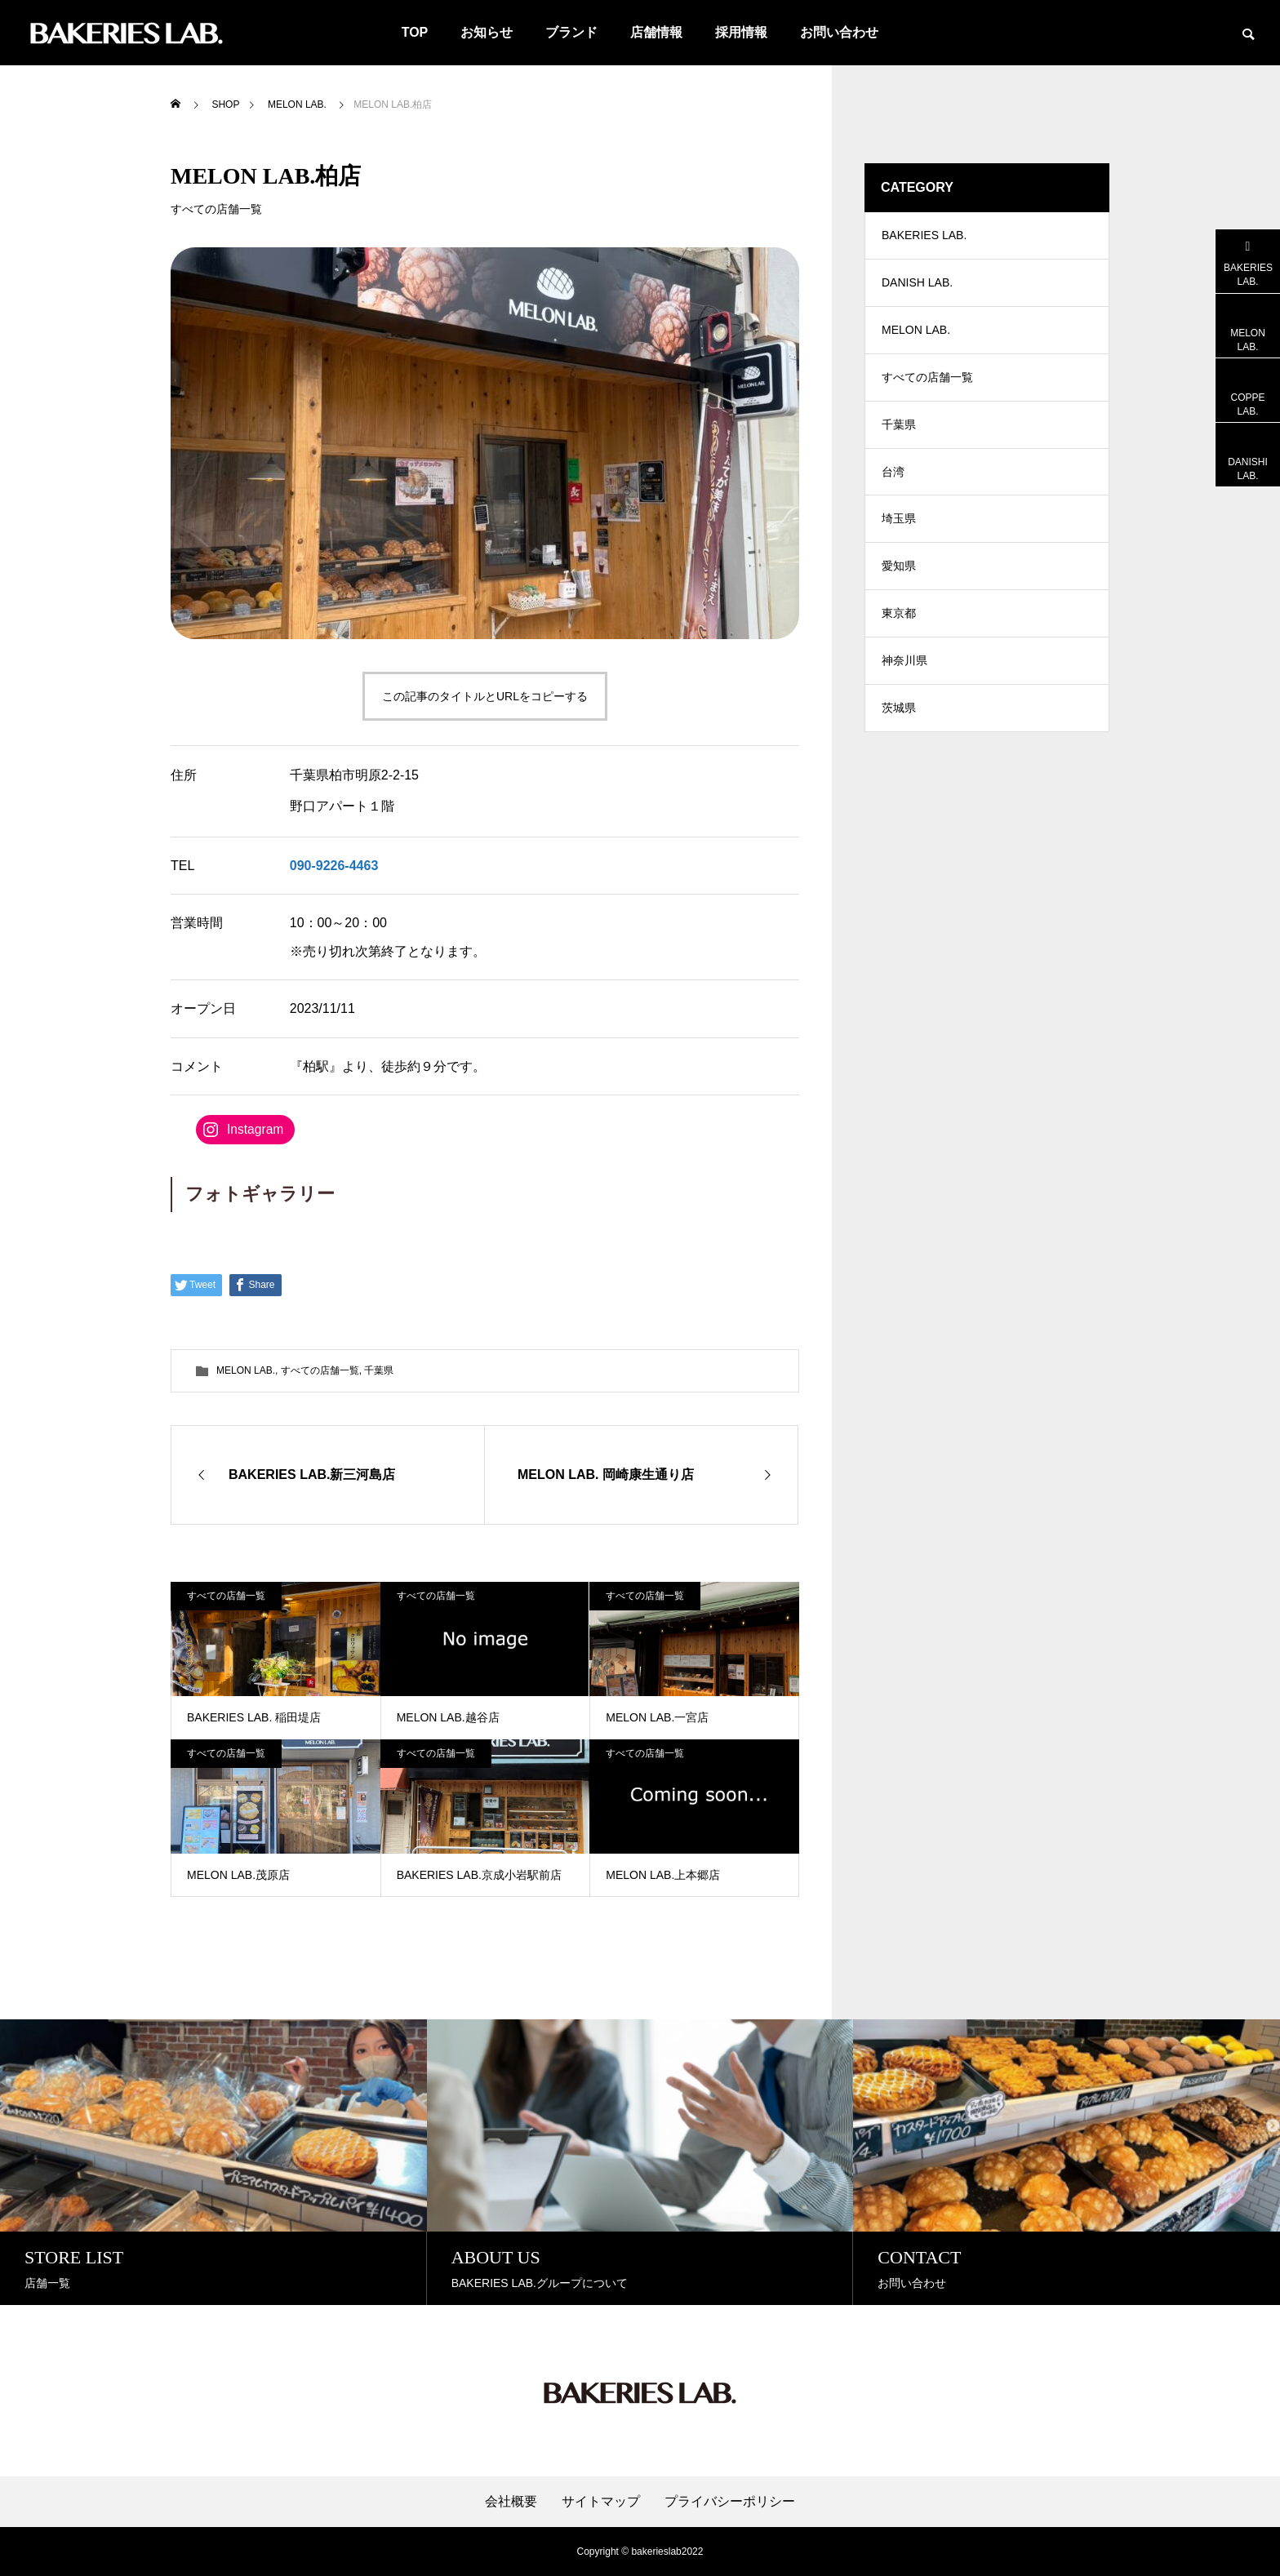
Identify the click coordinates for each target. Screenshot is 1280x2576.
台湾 (893, 481)
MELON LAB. (245, 1370)
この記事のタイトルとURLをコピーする (485, 696)
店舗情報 (656, 32)
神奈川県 (904, 677)
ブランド (571, 32)
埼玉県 (899, 530)
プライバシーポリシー (729, 2501)
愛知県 (899, 579)
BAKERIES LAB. (924, 236)
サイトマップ (601, 2501)
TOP (415, 32)
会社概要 (511, 2501)
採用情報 (741, 32)
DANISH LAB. (917, 285)
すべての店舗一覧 (216, 208)
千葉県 (378, 1370)
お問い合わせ (839, 32)
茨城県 (899, 726)
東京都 (899, 628)
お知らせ (486, 32)
